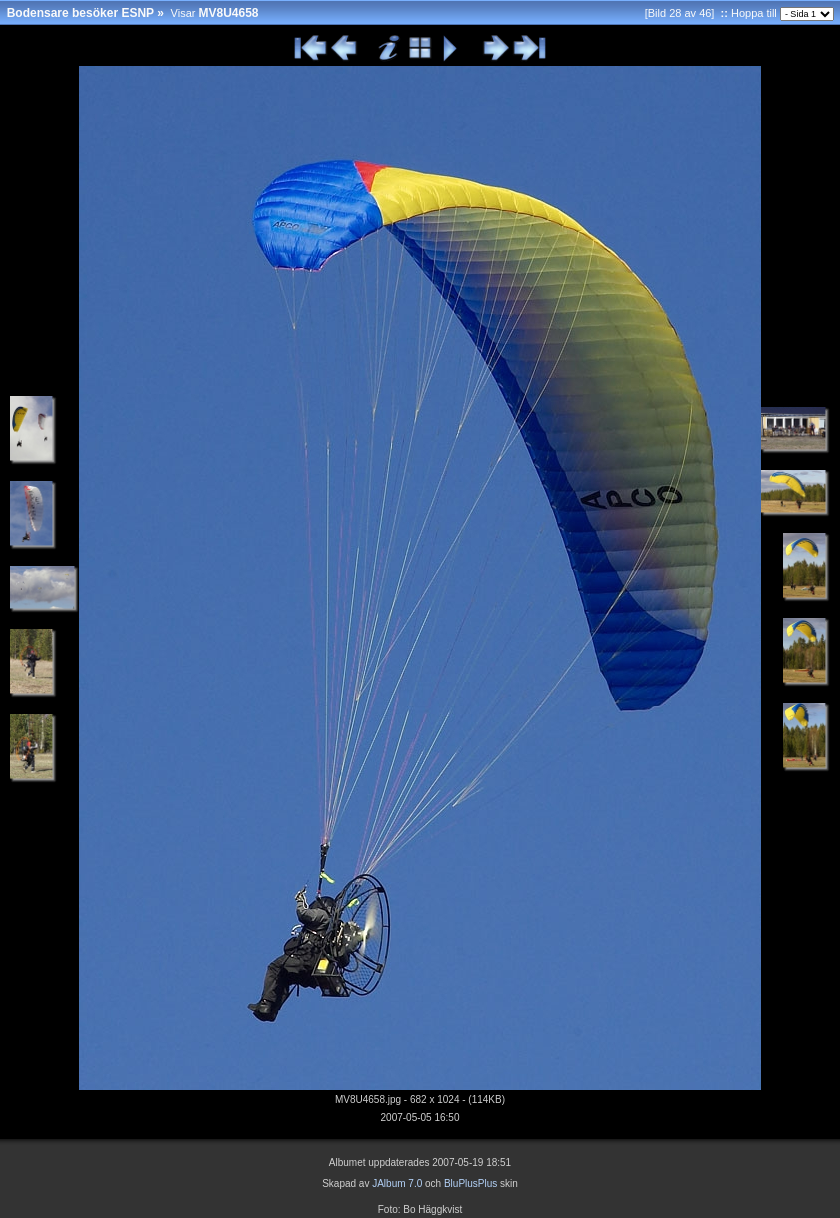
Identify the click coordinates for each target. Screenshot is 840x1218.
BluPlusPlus (470, 1183)
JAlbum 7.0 (397, 1183)
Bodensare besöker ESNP (80, 13)
